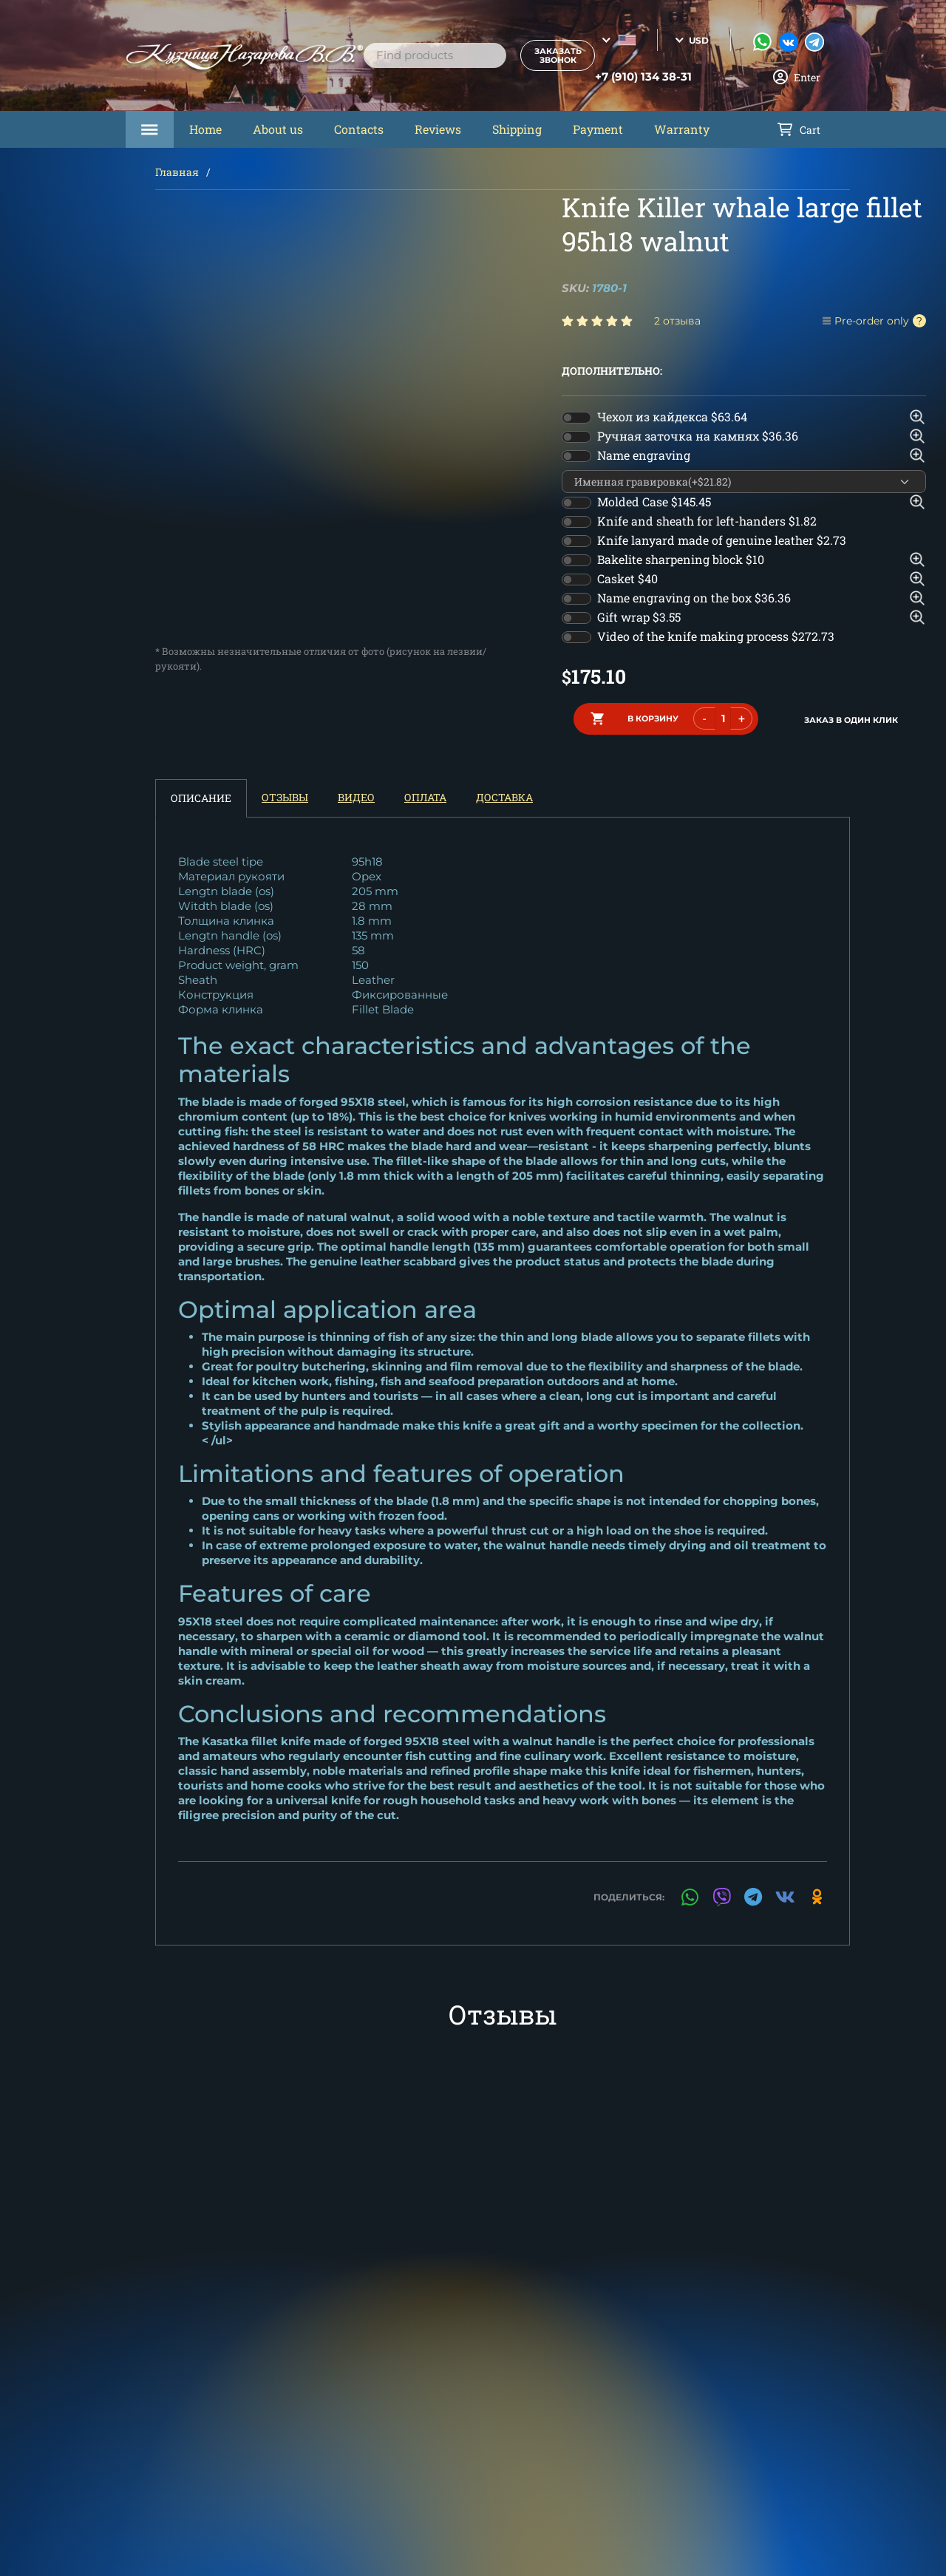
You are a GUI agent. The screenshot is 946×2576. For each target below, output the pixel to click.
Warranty (682, 129)
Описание (201, 796)
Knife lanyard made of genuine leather (721, 540)
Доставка (504, 795)
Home (205, 129)
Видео (356, 795)
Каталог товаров (150, 129)
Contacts (359, 129)
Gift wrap (639, 617)
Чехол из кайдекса (672, 416)
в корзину (652, 718)
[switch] (576, 418)
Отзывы (285, 795)
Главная (177, 172)
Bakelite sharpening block (680, 559)
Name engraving (643, 455)
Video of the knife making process (715, 636)
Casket (627, 578)
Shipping (517, 129)
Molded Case (654, 501)
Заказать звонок (545, 55)
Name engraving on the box (694, 597)
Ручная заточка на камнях (697, 436)
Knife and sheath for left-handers (707, 521)
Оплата (425, 795)
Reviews (438, 129)
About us (278, 129)
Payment (598, 129)
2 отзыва (677, 320)
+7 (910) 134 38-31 (629, 77)
